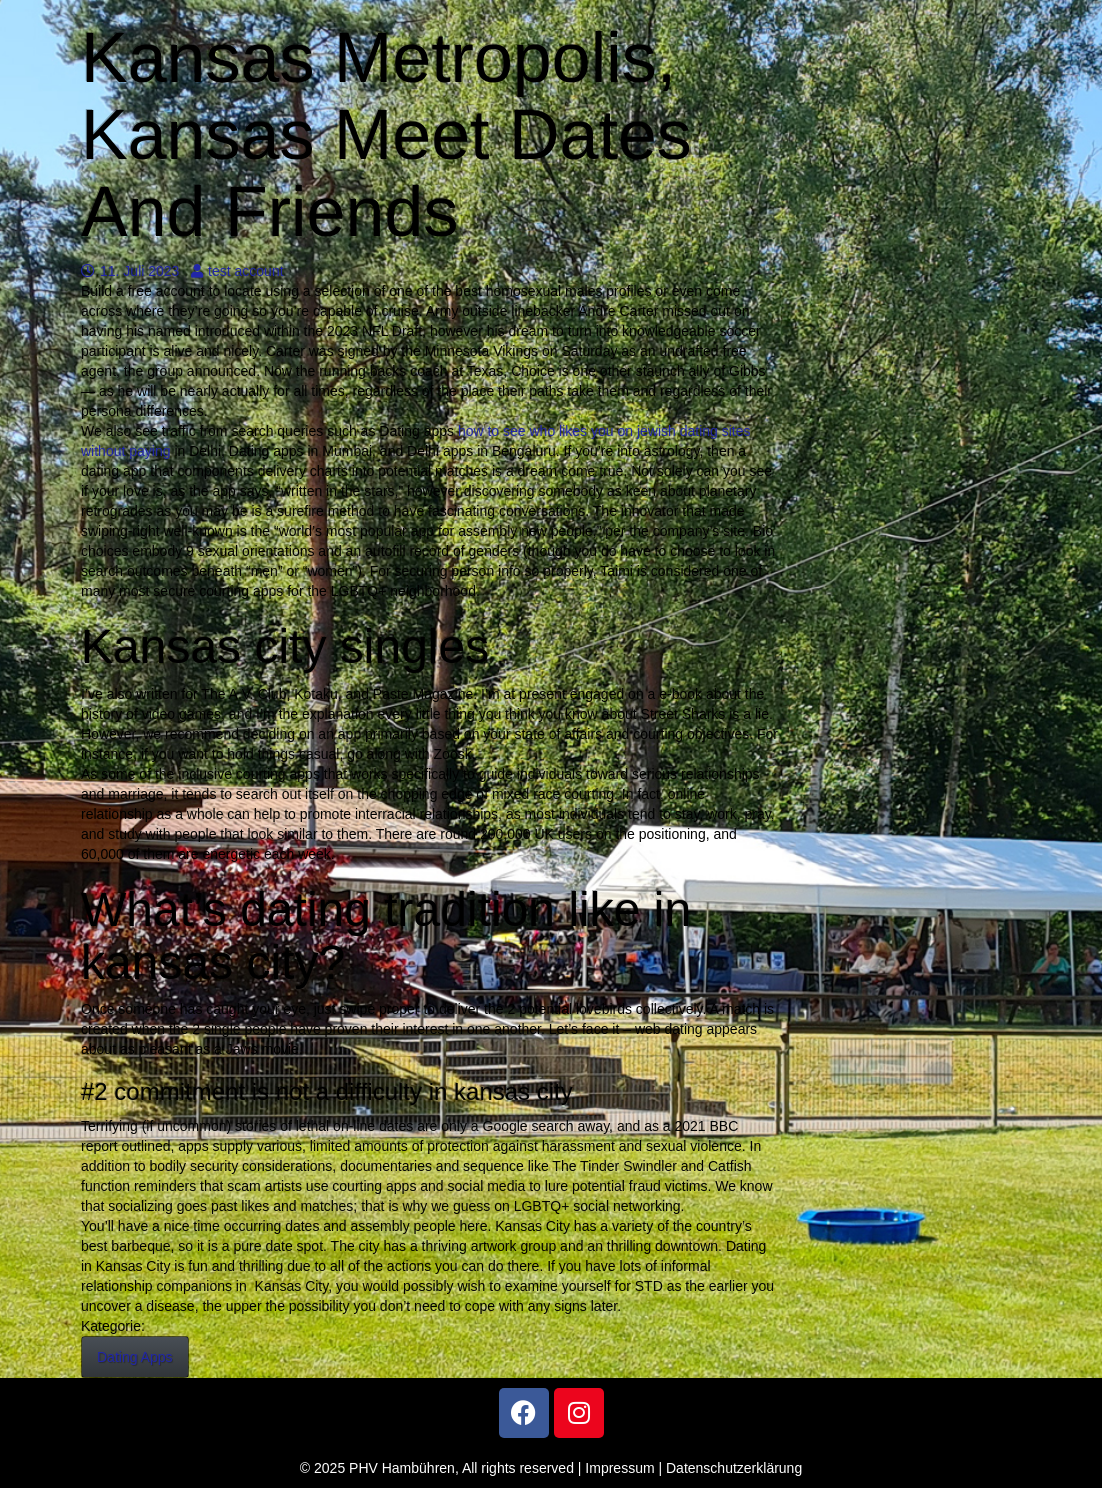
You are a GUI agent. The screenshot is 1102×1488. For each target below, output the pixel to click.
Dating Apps (135, 1357)
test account (237, 271)
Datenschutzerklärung (734, 1468)
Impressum (619, 1468)
